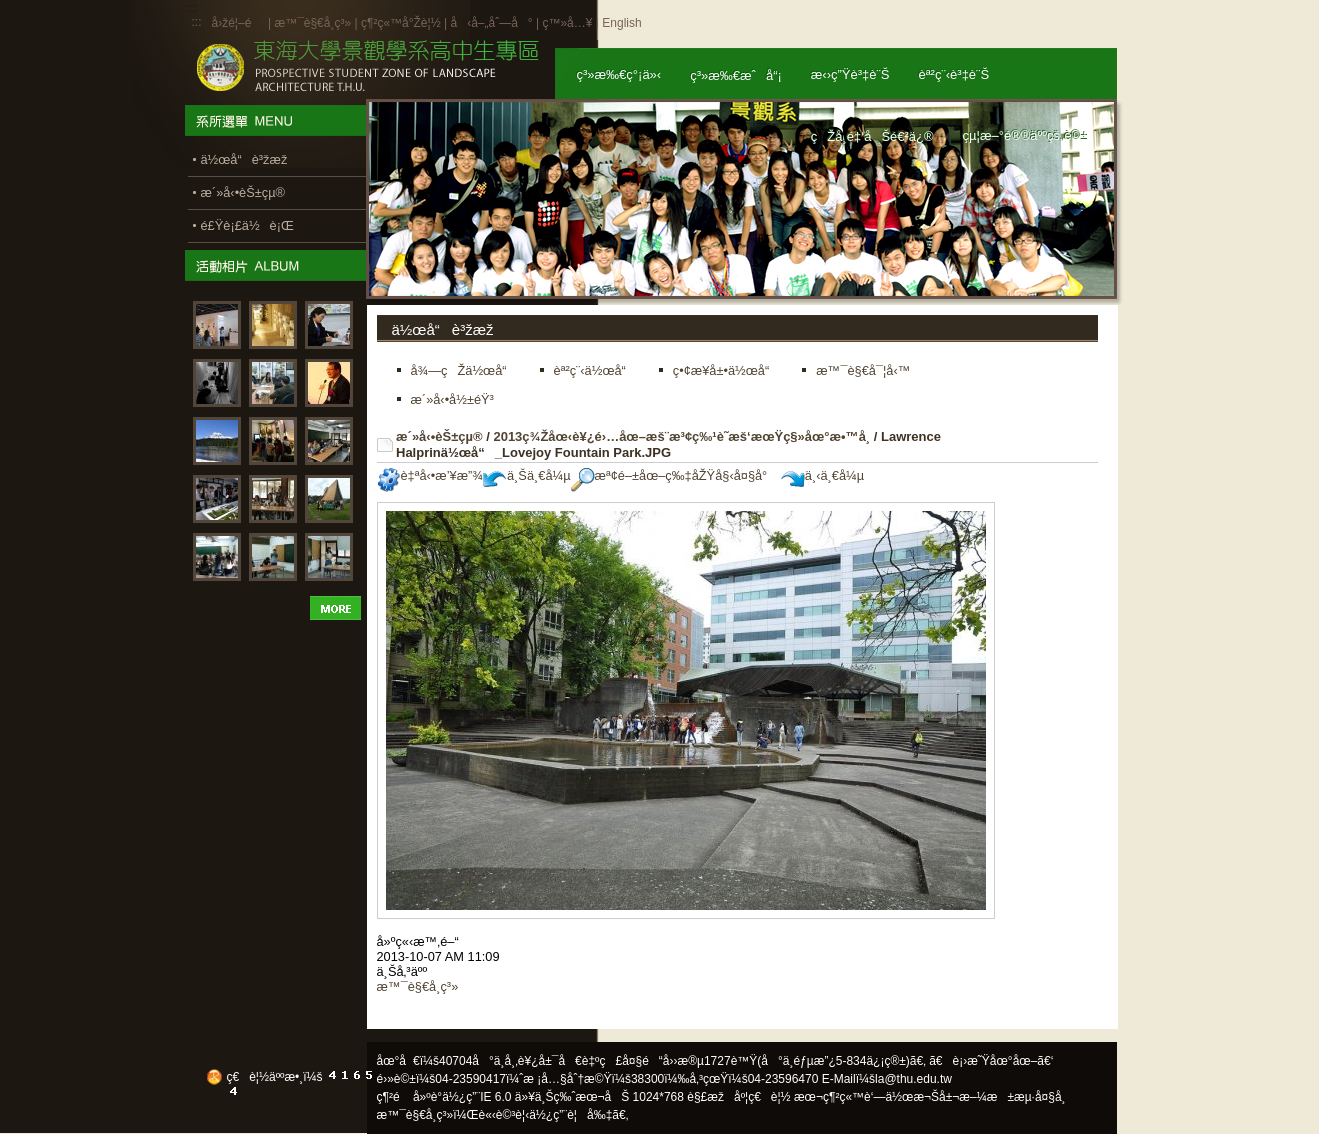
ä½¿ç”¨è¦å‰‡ (570, 1115)
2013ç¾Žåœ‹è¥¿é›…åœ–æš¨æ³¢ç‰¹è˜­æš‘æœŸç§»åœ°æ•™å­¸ (681, 436)
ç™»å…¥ (567, 23)
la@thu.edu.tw (913, 1079)
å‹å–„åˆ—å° (491, 23)
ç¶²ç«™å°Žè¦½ (401, 23)
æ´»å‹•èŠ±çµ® (439, 436)
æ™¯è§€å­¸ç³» (314, 23)
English (621, 23)
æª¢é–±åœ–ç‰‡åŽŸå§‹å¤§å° (674, 475)
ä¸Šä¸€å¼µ (527, 475)
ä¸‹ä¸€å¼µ (822, 475)
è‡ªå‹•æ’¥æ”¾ (430, 475)
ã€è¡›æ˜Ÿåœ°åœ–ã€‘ (991, 1061)
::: (197, 22)
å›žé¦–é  (238, 23)
